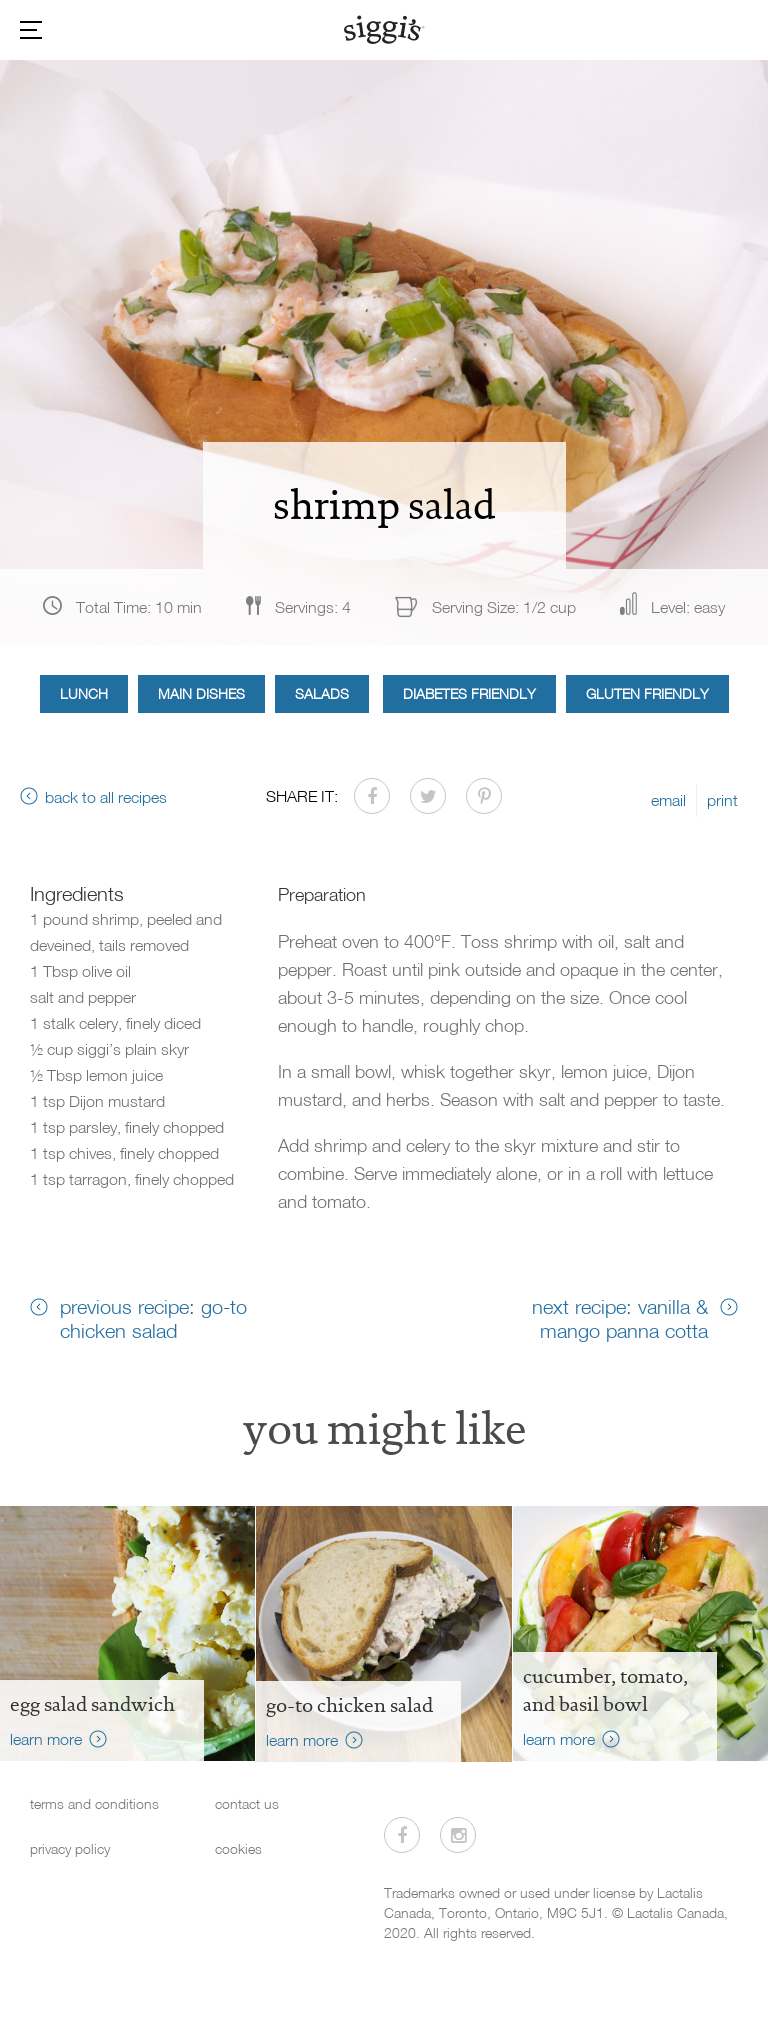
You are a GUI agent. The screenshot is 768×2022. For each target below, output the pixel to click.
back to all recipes (106, 797)
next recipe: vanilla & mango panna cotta (620, 1318)
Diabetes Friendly (469, 693)
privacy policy (70, 1848)
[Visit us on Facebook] (402, 1835)
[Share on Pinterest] (484, 796)
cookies (238, 1848)
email (668, 800)
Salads (322, 693)
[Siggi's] (384, 29)
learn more (46, 1739)
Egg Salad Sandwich (92, 1704)
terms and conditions (94, 1803)
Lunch (84, 693)
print (722, 800)
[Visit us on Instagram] (458, 1835)
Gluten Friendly (647, 693)
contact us (247, 1803)
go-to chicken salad (349, 1705)
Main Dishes (201, 693)
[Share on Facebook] (372, 796)
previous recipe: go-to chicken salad (153, 1318)
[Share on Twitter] (428, 796)
